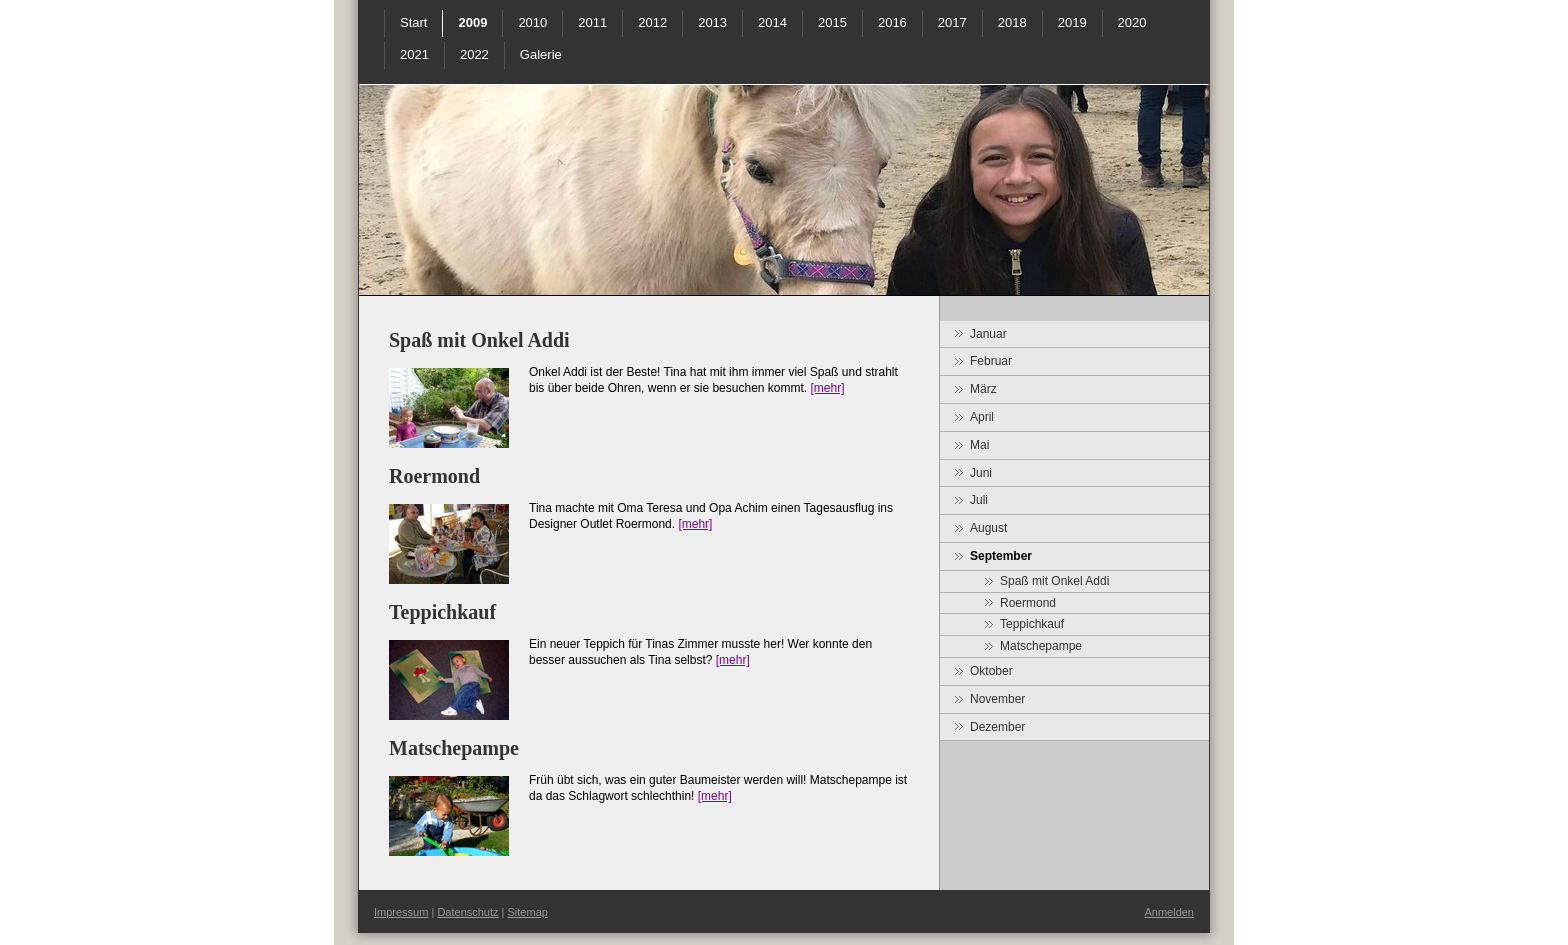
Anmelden (1169, 912)
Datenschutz (467, 912)
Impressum (401, 912)
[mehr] (827, 388)
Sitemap (528, 912)
